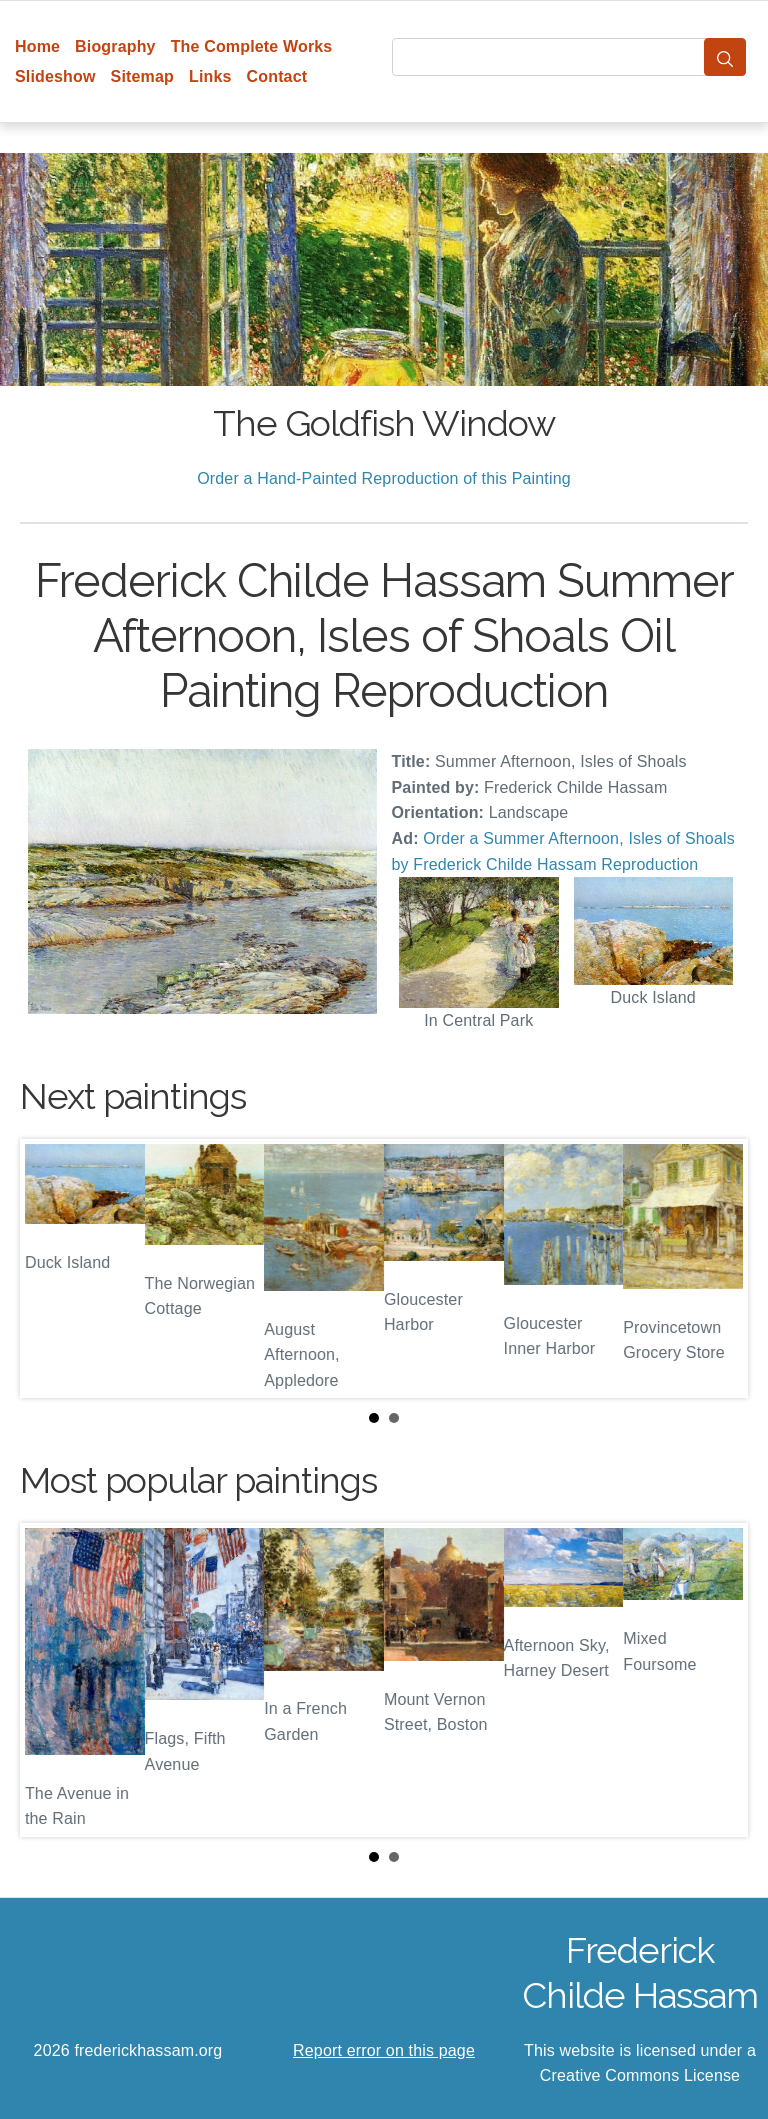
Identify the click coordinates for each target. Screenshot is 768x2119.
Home (37, 46)
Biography (115, 46)
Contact (277, 76)
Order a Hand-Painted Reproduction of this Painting (384, 478)
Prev (51, 1268)
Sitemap (142, 76)
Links (210, 76)
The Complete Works (252, 46)
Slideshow (55, 76)
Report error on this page (384, 2050)
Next (717, 1268)
